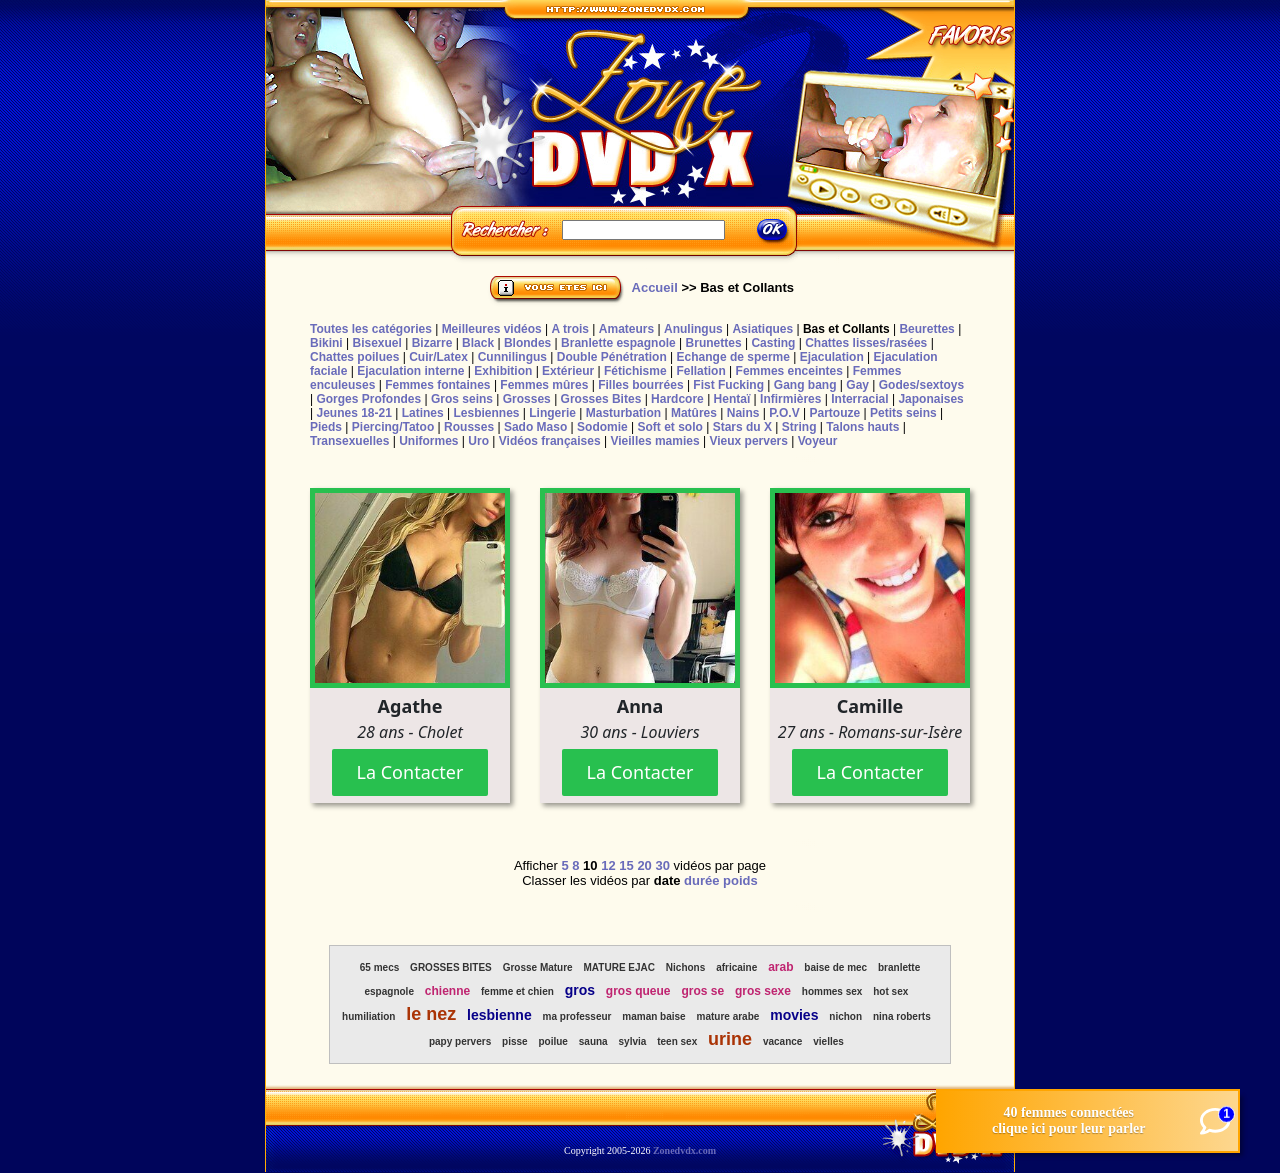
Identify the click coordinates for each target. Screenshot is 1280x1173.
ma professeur (577, 1016)
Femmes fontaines (437, 385)
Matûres (694, 413)
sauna (593, 1041)
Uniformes (428, 441)
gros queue (638, 991)
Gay (857, 385)
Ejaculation (832, 357)
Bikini (326, 343)
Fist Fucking (728, 385)
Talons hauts (862, 427)
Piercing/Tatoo (393, 427)
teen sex (677, 1041)
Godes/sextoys (921, 385)
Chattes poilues (354, 357)
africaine (736, 967)
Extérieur (568, 371)
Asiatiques (762, 329)
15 (626, 865)
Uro (478, 441)
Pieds (326, 427)
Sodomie (602, 427)
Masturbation (623, 413)
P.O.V (784, 413)
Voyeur (818, 441)
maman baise (653, 1016)
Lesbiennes (486, 413)
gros (580, 990)
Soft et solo (670, 427)
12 (608, 865)
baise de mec (835, 967)
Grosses (527, 399)
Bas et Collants (846, 329)
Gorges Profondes (368, 399)
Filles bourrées (640, 385)
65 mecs (379, 967)
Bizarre (432, 343)
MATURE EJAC (619, 967)
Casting (773, 343)
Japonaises (930, 399)
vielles (828, 1041)
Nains (743, 413)
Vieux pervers (748, 441)
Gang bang (805, 385)
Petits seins (903, 413)
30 (662, 865)
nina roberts (902, 1016)
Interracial (859, 399)
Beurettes (926, 329)
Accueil (655, 287)
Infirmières (790, 399)
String (799, 427)
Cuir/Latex (438, 357)
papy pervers (460, 1041)
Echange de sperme (733, 357)
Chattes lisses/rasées (866, 343)
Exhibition (503, 371)
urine (730, 1039)
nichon (845, 1016)
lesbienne (499, 1015)
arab (780, 967)
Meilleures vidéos (492, 329)
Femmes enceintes (789, 371)
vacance (782, 1041)
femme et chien (517, 991)
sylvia (633, 1041)
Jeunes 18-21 (353, 413)
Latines (423, 413)
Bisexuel (376, 343)
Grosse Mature (538, 967)
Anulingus (693, 329)
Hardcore (677, 399)
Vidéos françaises (550, 441)
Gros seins (462, 399)
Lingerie (552, 413)
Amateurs (626, 329)
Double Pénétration (612, 357)
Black (478, 343)
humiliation (368, 1016)
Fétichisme (635, 371)
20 (644, 865)
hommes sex (832, 991)
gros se (702, 991)
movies (794, 1015)
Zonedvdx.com (684, 1150)
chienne (447, 991)
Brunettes (714, 343)
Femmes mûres (544, 385)
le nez (431, 1014)
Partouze (834, 413)
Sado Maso (535, 427)
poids (740, 880)
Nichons (685, 967)
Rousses (469, 427)
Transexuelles (349, 441)
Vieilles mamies (654, 441)
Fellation (700, 371)
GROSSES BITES (451, 967)
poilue (552, 1041)
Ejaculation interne (410, 371)
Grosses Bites (601, 399)
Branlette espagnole (618, 343)
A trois (570, 329)
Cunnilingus (512, 357)
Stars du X (742, 427)
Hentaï (732, 399)
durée (701, 880)
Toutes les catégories (371, 329)
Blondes (527, 343)
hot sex (890, 991)
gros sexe (763, 991)
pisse (515, 1041)
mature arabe (728, 1016)
